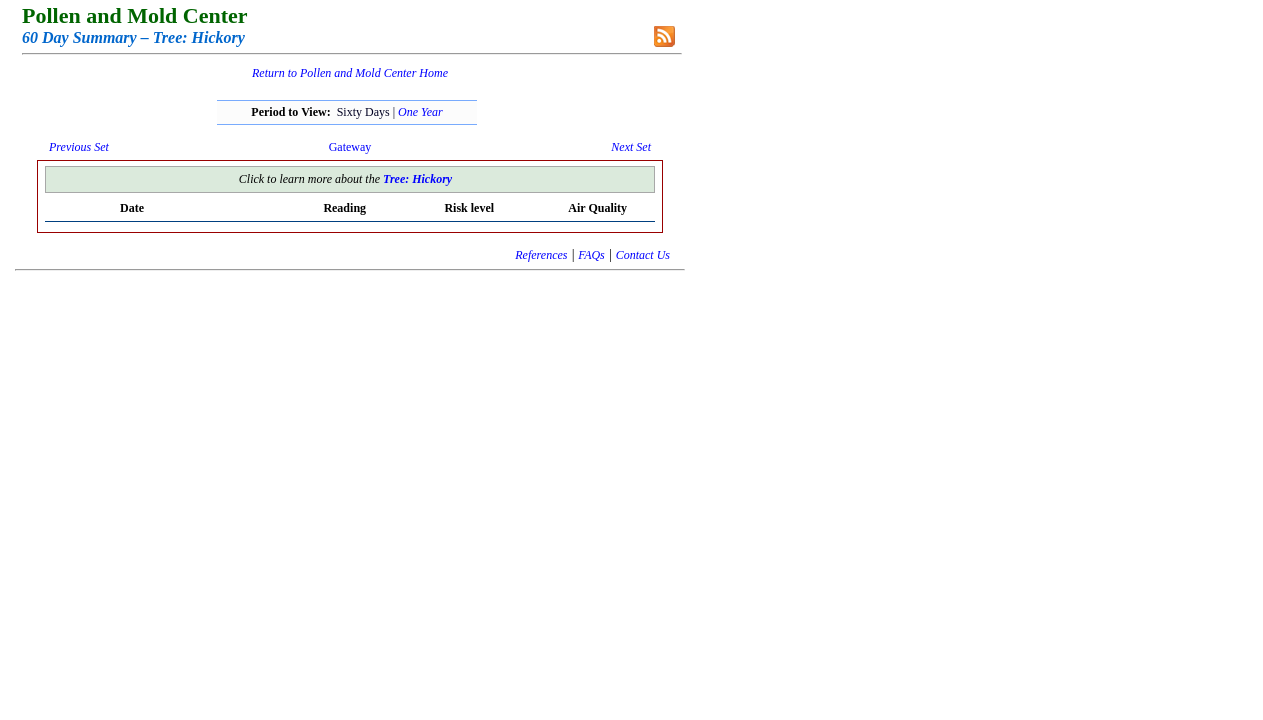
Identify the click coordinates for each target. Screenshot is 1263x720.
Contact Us (643, 255)
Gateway (350, 147)
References (541, 255)
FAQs (591, 255)
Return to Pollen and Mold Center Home (350, 73)
